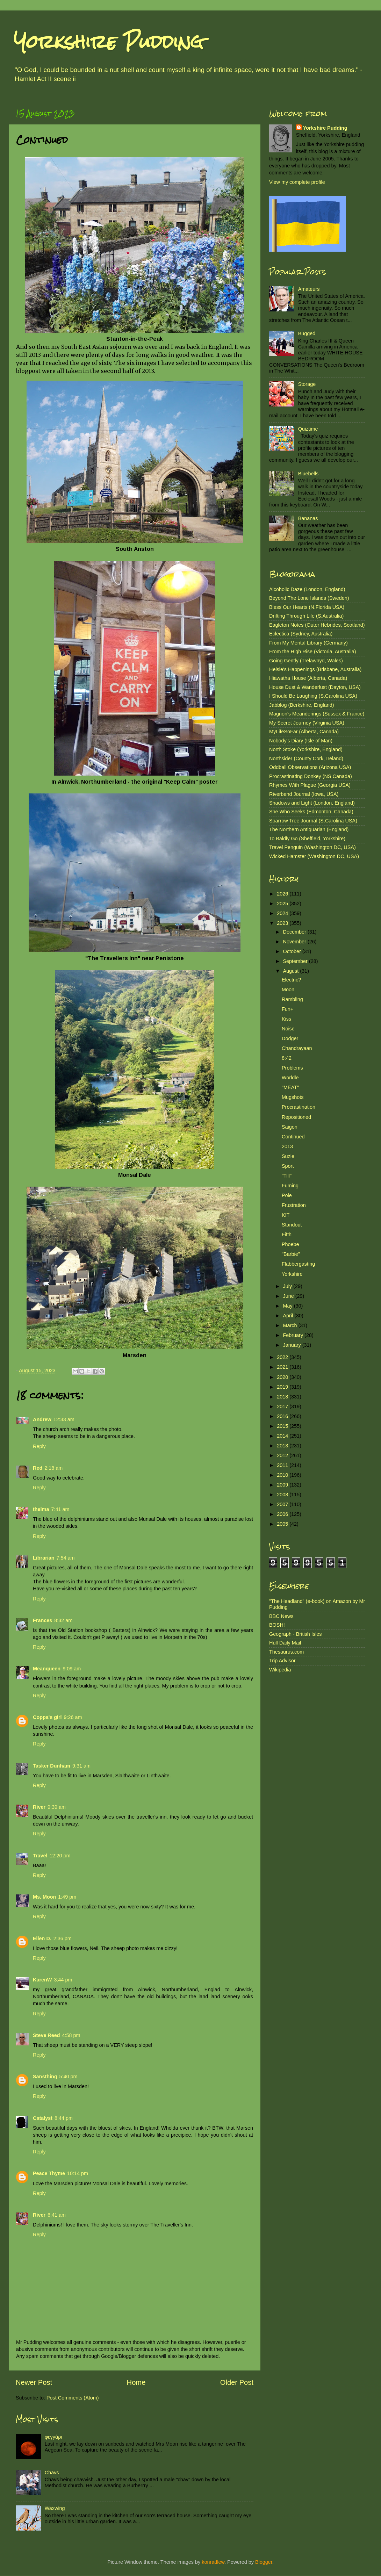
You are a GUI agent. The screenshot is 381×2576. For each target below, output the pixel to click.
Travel (40, 1855)
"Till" (287, 1176)
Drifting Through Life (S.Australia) (306, 616)
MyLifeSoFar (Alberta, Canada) (304, 731)
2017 (283, 1406)
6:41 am (57, 2215)
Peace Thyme (49, 2173)
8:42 (287, 1058)
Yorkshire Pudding (108, 42)
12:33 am (63, 1419)
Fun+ (287, 1009)
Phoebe (290, 1244)
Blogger (263, 2562)
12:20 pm (60, 1855)
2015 (283, 1426)
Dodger (290, 1038)
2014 (283, 1436)
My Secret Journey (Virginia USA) (306, 723)
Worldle (290, 1077)
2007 (283, 1504)
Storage (307, 384)
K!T (285, 1215)
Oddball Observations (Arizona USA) (310, 767)
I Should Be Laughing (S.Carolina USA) (313, 696)
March (291, 1325)
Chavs (52, 2472)
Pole (287, 1195)
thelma (41, 1509)
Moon (288, 989)
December (295, 932)
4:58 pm (71, 2035)
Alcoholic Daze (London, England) (307, 589)
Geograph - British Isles (295, 1634)
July (288, 1286)
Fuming (290, 1185)
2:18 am (53, 1468)
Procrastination (298, 1107)
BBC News (281, 1616)
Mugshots (292, 1097)
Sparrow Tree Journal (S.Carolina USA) (313, 820)
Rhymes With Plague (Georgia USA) (310, 785)
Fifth (287, 1234)
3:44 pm (63, 1980)
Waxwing (55, 2508)
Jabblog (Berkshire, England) (301, 705)
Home (136, 2382)
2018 (283, 1396)
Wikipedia (280, 1669)
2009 (283, 1485)
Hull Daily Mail (285, 1643)
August (291, 971)
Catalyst (42, 2118)
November (295, 941)
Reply (39, 1446)
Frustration (294, 1205)
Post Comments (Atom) (72, 2398)
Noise (288, 1028)
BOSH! (277, 1625)
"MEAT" (290, 1087)
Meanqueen (46, 1668)
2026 (283, 894)
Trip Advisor (282, 1660)
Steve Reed (46, 2035)
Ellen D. (42, 1938)
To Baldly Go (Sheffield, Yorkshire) (307, 838)
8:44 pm (64, 2118)
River (39, 1807)
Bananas (308, 518)
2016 (283, 1416)
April (289, 1315)
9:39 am (57, 1807)
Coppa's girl (47, 1717)
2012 (283, 1455)
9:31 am (81, 1766)
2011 (283, 1465)
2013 (287, 1146)
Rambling (292, 999)
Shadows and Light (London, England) (312, 803)
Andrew (42, 1419)
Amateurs (309, 289)
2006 (283, 1514)
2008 (283, 1494)
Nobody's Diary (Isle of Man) (300, 740)
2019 (283, 1387)
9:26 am (73, 1717)
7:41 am (60, 1509)
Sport (288, 1166)
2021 (283, 1367)
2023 (283, 923)
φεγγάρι (53, 2437)
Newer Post (34, 2382)
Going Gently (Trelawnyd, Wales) (306, 660)
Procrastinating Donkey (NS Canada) (310, 776)
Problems (292, 1068)
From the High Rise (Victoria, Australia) (312, 651)
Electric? (291, 980)
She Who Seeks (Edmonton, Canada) (311, 811)
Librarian (44, 1558)
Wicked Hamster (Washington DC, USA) (314, 856)
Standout (292, 1225)
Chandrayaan (297, 1048)
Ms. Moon (44, 1897)
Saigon (289, 1127)
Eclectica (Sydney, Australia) (300, 633)
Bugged (307, 333)
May (288, 1306)
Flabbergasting (298, 1264)
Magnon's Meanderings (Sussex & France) (316, 714)
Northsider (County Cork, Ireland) (306, 758)
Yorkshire (292, 1274)
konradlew (213, 2562)
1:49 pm (67, 1897)
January (292, 1345)
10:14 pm (77, 2173)
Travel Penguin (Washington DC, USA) (312, 847)
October (292, 951)
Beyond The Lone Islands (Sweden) (309, 598)
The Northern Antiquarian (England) (308, 829)
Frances (42, 1620)
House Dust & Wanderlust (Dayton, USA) (315, 687)
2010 (283, 1475)
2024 (283, 913)
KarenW (42, 1980)
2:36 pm (62, 1938)
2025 (283, 903)
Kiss (286, 1019)
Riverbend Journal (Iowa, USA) (303, 794)
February (294, 1335)
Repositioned (296, 1117)
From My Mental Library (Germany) (308, 643)
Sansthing (45, 2076)
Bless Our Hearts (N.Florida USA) (306, 607)
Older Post (236, 2382)
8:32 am (63, 1620)
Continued (293, 1136)
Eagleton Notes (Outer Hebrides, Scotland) (317, 625)
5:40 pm (68, 2076)
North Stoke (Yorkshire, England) (306, 749)
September (296, 961)
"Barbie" (291, 1254)
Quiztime (308, 429)
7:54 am (66, 1558)
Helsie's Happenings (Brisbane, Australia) (315, 669)
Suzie (288, 1156)
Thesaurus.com (286, 1652)
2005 (283, 1524)
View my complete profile (297, 182)
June (289, 1296)
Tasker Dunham (51, 1766)
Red (37, 1468)
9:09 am (72, 1668)
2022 (283, 1357)
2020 (283, 1377)
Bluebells (308, 473)
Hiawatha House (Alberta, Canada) (308, 678)
